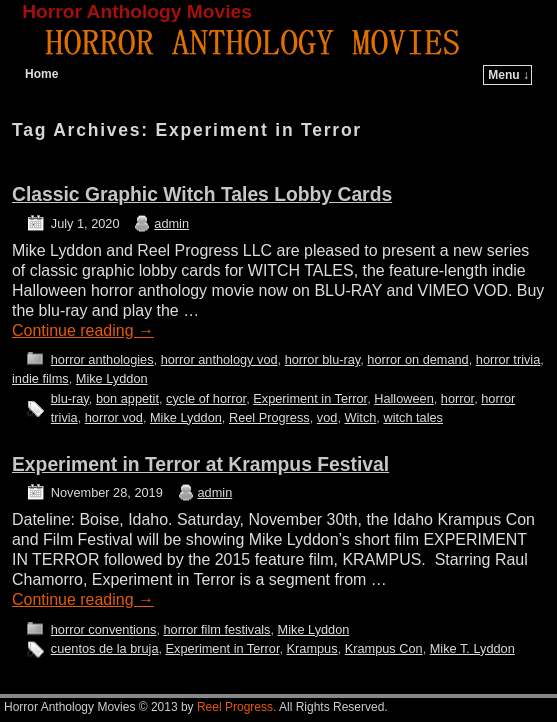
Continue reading (83, 330)
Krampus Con (384, 648)
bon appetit (127, 398)
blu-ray (70, 398)
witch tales (413, 417)
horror (457, 398)
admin (171, 223)
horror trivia (508, 359)
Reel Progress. (236, 707)
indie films (40, 378)
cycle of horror (206, 398)
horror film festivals (216, 629)
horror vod (114, 417)
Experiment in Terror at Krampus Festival (200, 464)
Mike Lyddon (112, 378)
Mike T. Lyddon (472, 648)
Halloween (404, 398)
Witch (360, 417)
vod (327, 417)
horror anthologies (102, 359)
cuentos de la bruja (105, 648)
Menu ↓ (508, 75)
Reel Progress (269, 417)
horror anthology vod (219, 359)
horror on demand (417, 359)
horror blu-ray (323, 359)
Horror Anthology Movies (137, 11)
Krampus (312, 648)
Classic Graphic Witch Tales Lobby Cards (202, 194)
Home (41, 74)
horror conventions (104, 629)
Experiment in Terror (310, 398)
